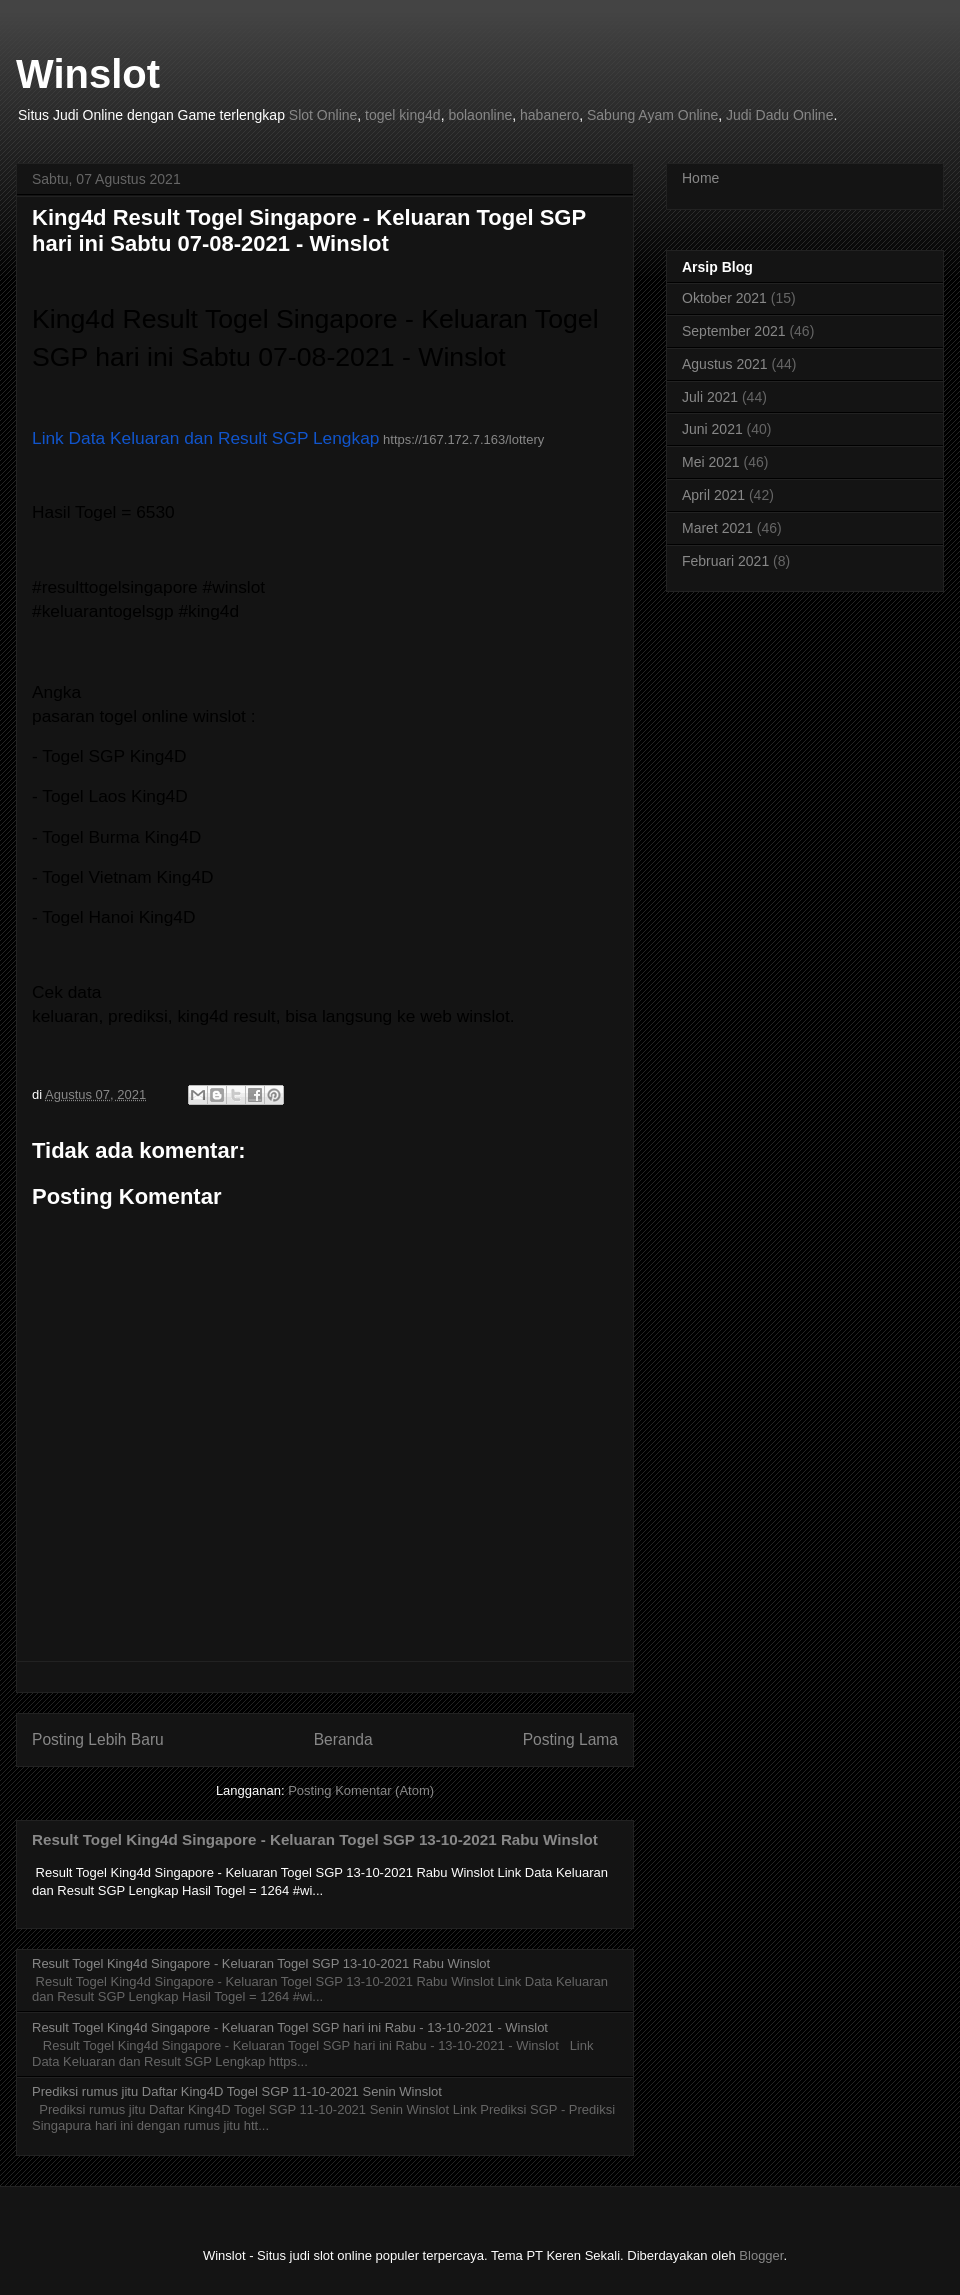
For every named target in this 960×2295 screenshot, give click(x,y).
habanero (549, 115)
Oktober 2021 (724, 298)
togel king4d (403, 115)
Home (700, 178)
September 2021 (734, 331)
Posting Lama (570, 1739)
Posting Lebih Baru (98, 1739)
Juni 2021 (712, 429)
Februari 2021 (725, 561)
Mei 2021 (711, 462)
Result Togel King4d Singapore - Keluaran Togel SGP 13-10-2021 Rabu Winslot (315, 1839)
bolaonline (480, 115)
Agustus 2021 (725, 364)
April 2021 (713, 495)
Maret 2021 (717, 528)
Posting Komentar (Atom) (361, 1790)
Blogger (761, 2255)
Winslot (88, 74)
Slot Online (323, 115)
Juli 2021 (710, 397)
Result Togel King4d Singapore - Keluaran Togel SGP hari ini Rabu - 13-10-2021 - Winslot (290, 2027)
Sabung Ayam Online (652, 115)
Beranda (343, 1739)
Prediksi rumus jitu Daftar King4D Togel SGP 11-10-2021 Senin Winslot (237, 2091)
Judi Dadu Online (779, 115)
